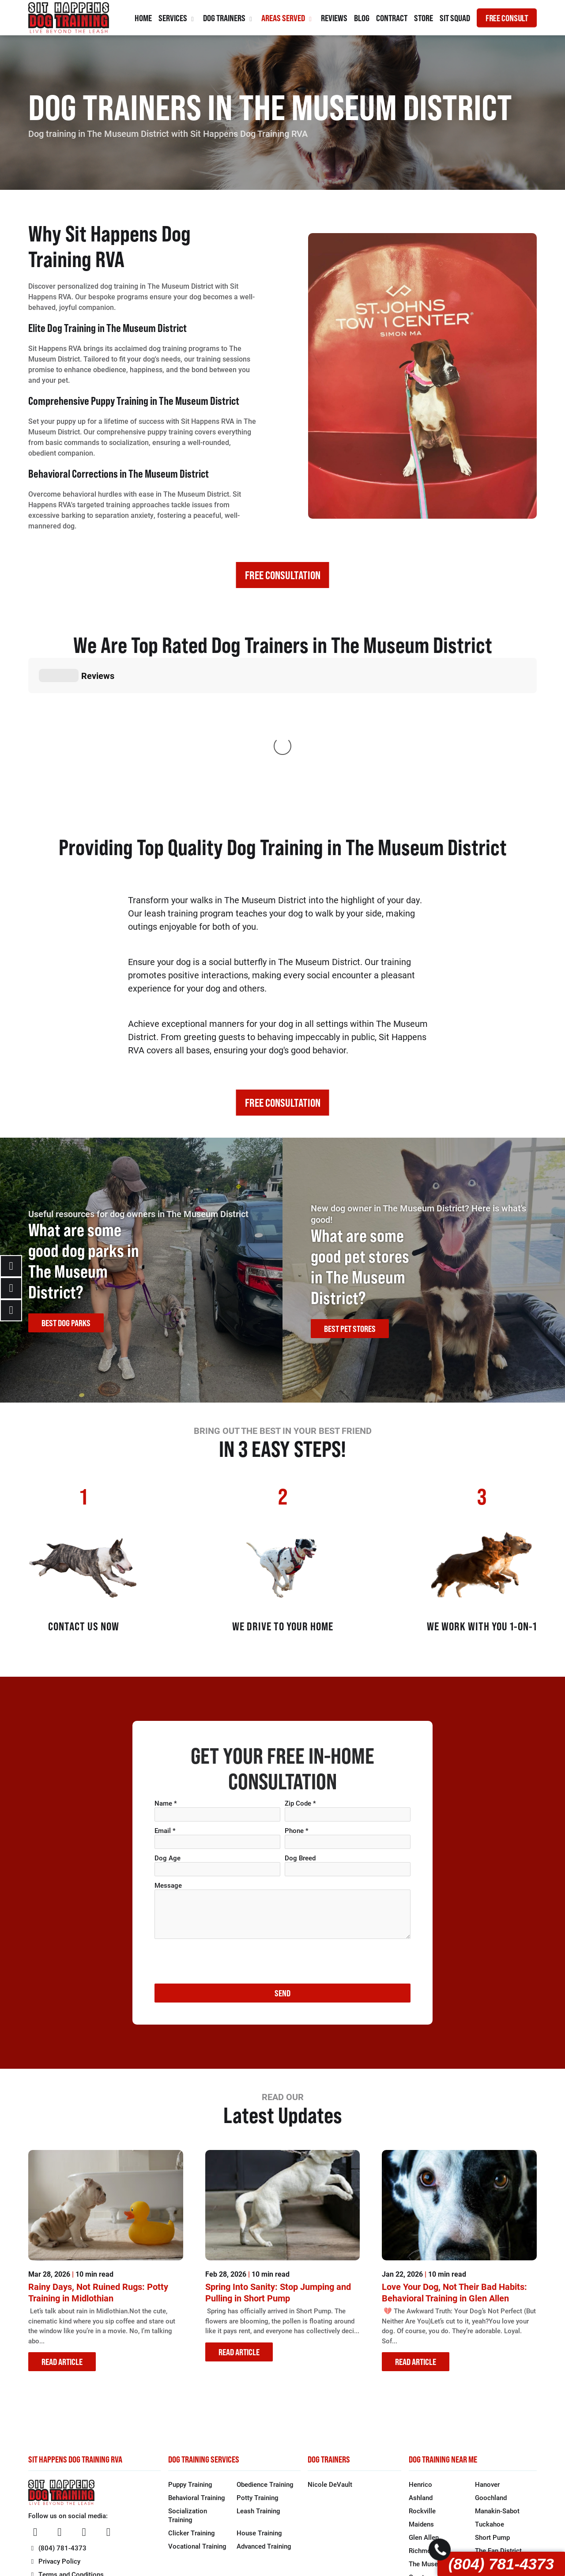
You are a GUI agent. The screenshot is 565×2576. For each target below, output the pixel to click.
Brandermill (425, 2484)
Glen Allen (424, 2404)
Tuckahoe (489, 2391)
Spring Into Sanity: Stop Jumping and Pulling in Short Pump (278, 2159)
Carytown (423, 2444)
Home (143, 18)
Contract (391, 18)
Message (168, 1752)
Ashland (421, 2365)
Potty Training (258, 2365)
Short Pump (492, 2404)
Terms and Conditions (66, 2441)
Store (423, 18)
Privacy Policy (54, 2428)
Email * (165, 1697)
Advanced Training (264, 2413)
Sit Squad (455, 18)
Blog (361, 18)
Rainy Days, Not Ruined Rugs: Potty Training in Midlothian (98, 2159)
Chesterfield (426, 2471)
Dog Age (167, 1725)
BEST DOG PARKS (65, 1190)
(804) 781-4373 (501, 2564)
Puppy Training (190, 2351)
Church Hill (491, 2431)
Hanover (487, 2351)
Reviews (334, 18)
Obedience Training (265, 2351)
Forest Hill (490, 2444)
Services (177, 18)
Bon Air (419, 2457)
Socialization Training (187, 2382)
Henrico (420, 2351)
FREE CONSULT (507, 18)
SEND (282, 1861)
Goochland (491, 2365)
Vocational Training (197, 2413)
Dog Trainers (229, 18)
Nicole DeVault (330, 2351)
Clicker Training (191, 2400)
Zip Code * (300, 1670)
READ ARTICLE (62, 2229)
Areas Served (287, 18)
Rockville (422, 2378)
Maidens (421, 2391)
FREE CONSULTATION (282, 575)
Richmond (423, 2418)
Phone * (297, 1697)
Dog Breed (300, 1725)
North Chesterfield (502, 2471)
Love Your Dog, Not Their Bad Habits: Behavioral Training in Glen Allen (454, 2159)
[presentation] (221, 1829)
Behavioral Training (196, 2365)
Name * (165, 1670)
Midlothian (490, 2457)
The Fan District (498, 2418)
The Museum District (440, 2431)
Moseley (487, 2484)
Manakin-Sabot (497, 2378)
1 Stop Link (391, 2550)
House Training (259, 2400)
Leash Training (258, 2378)
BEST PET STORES (350, 1196)
